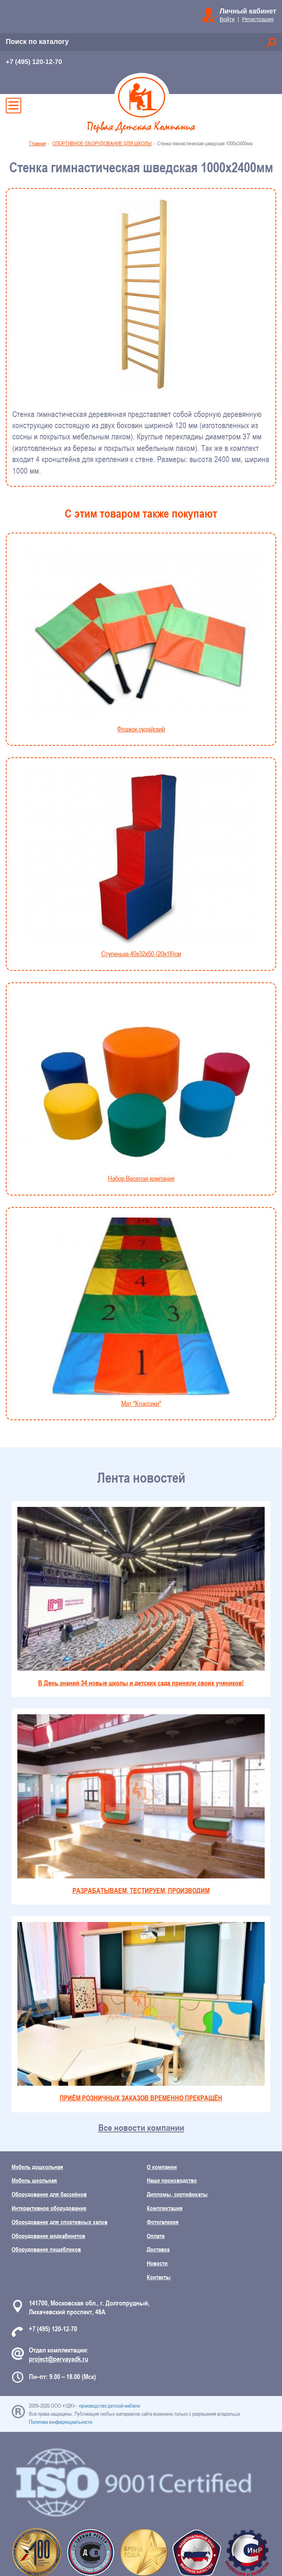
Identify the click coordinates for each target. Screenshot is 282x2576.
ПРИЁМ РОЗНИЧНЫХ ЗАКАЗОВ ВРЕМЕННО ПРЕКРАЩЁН (141, 2012)
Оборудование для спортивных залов (59, 2221)
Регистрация (258, 19)
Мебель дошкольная (37, 2166)
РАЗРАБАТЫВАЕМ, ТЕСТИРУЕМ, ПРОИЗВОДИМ (141, 1804)
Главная (37, 143)
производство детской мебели (109, 2406)
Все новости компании (141, 2127)
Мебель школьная (34, 2180)
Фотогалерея (163, 2221)
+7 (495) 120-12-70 (34, 62)
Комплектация (165, 2207)
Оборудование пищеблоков (46, 2249)
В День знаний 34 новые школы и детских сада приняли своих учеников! (141, 1597)
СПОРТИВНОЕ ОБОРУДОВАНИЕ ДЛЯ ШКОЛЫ (102, 143)
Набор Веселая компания (141, 1088)
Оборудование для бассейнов (49, 2194)
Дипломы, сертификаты (177, 2194)
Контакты (159, 2276)
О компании (162, 2166)
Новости (157, 2263)
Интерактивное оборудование (49, 2207)
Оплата (155, 2235)
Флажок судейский (141, 638)
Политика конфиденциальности (60, 2422)
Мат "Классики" (141, 1312)
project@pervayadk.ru (58, 2359)
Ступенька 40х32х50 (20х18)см (141, 863)
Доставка (158, 2249)
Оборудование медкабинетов (48, 2235)
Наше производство (172, 2180)
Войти (227, 19)
